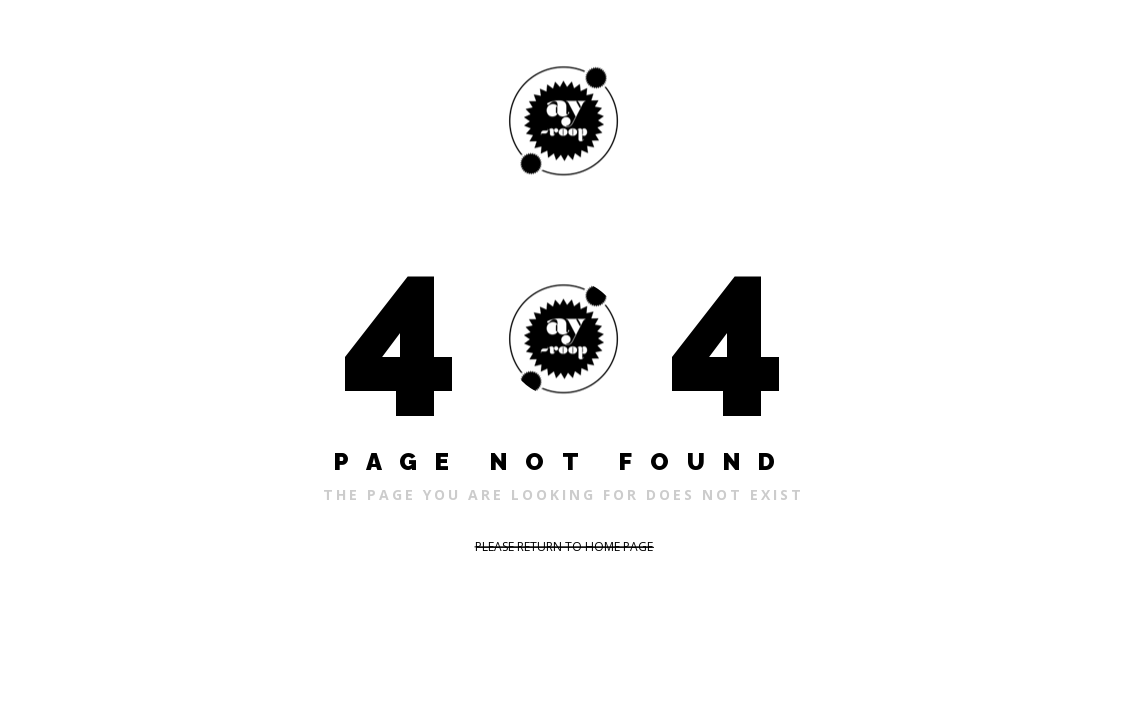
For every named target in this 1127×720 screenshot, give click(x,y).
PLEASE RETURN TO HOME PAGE (564, 546)
